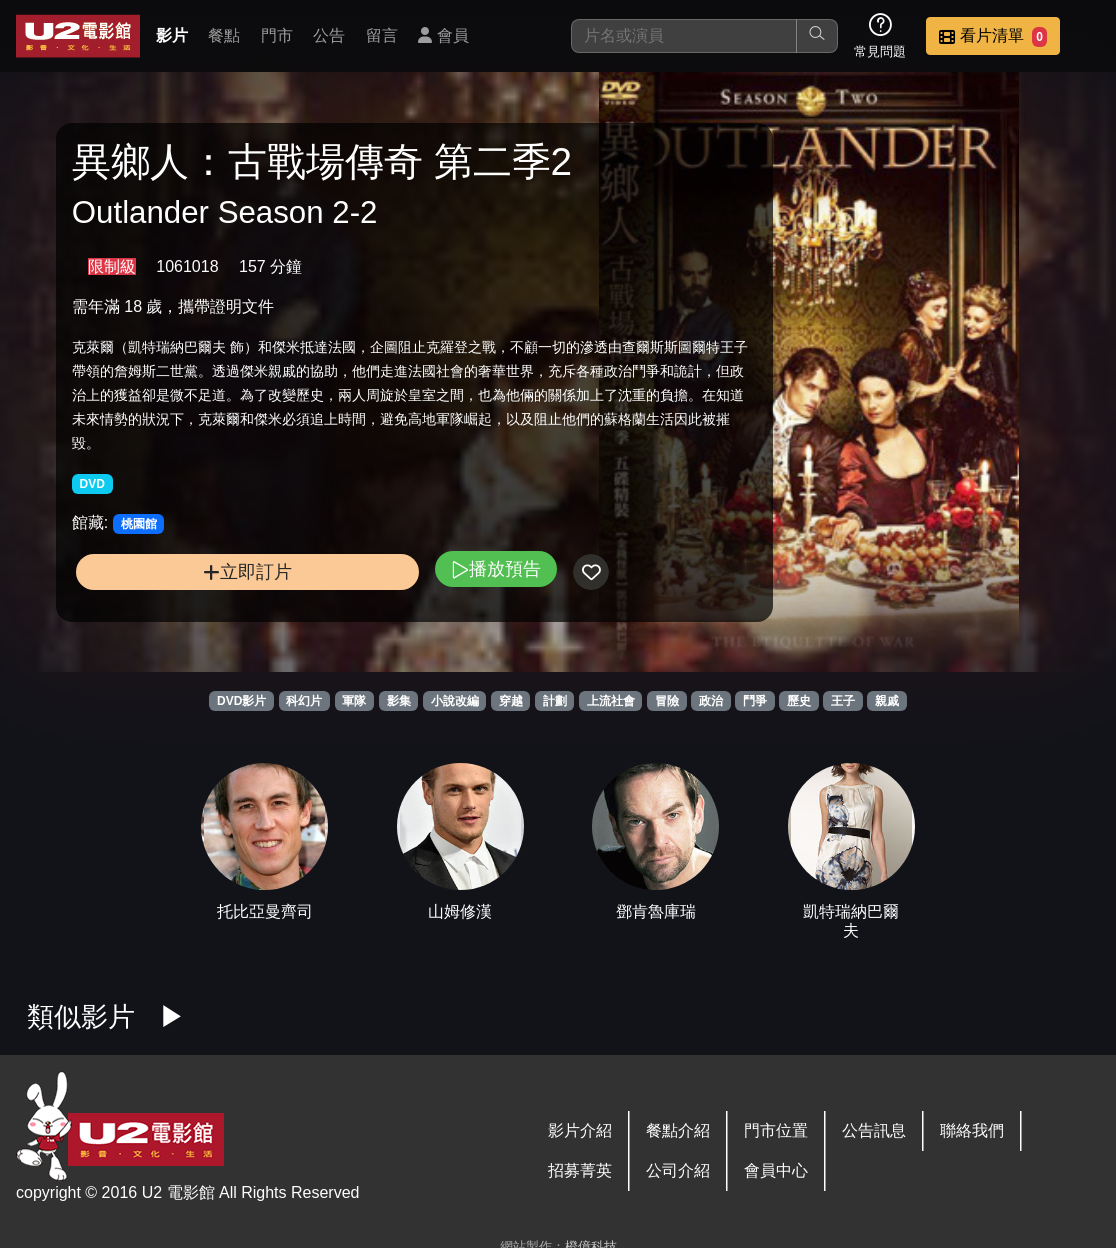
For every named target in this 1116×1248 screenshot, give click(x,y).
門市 (277, 35)
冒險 (667, 701)
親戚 (887, 701)
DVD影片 (241, 701)
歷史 (799, 701)
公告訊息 (874, 1130)
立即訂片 (193, 632)
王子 (843, 701)
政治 (711, 701)
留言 (382, 35)
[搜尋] (684, 36)
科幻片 (304, 701)
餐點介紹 (678, 1130)
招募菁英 (580, 1170)
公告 (329, 35)
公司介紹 (678, 1170)
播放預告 (388, 629)
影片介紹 (580, 1130)
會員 (443, 35)
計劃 (555, 701)
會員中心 (776, 1170)
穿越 (511, 701)
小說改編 (455, 701)
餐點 (224, 35)
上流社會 (611, 701)
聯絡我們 (972, 1130)
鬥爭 (755, 701)
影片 (172, 35)
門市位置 (776, 1130)
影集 (399, 701)
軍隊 (354, 701)
